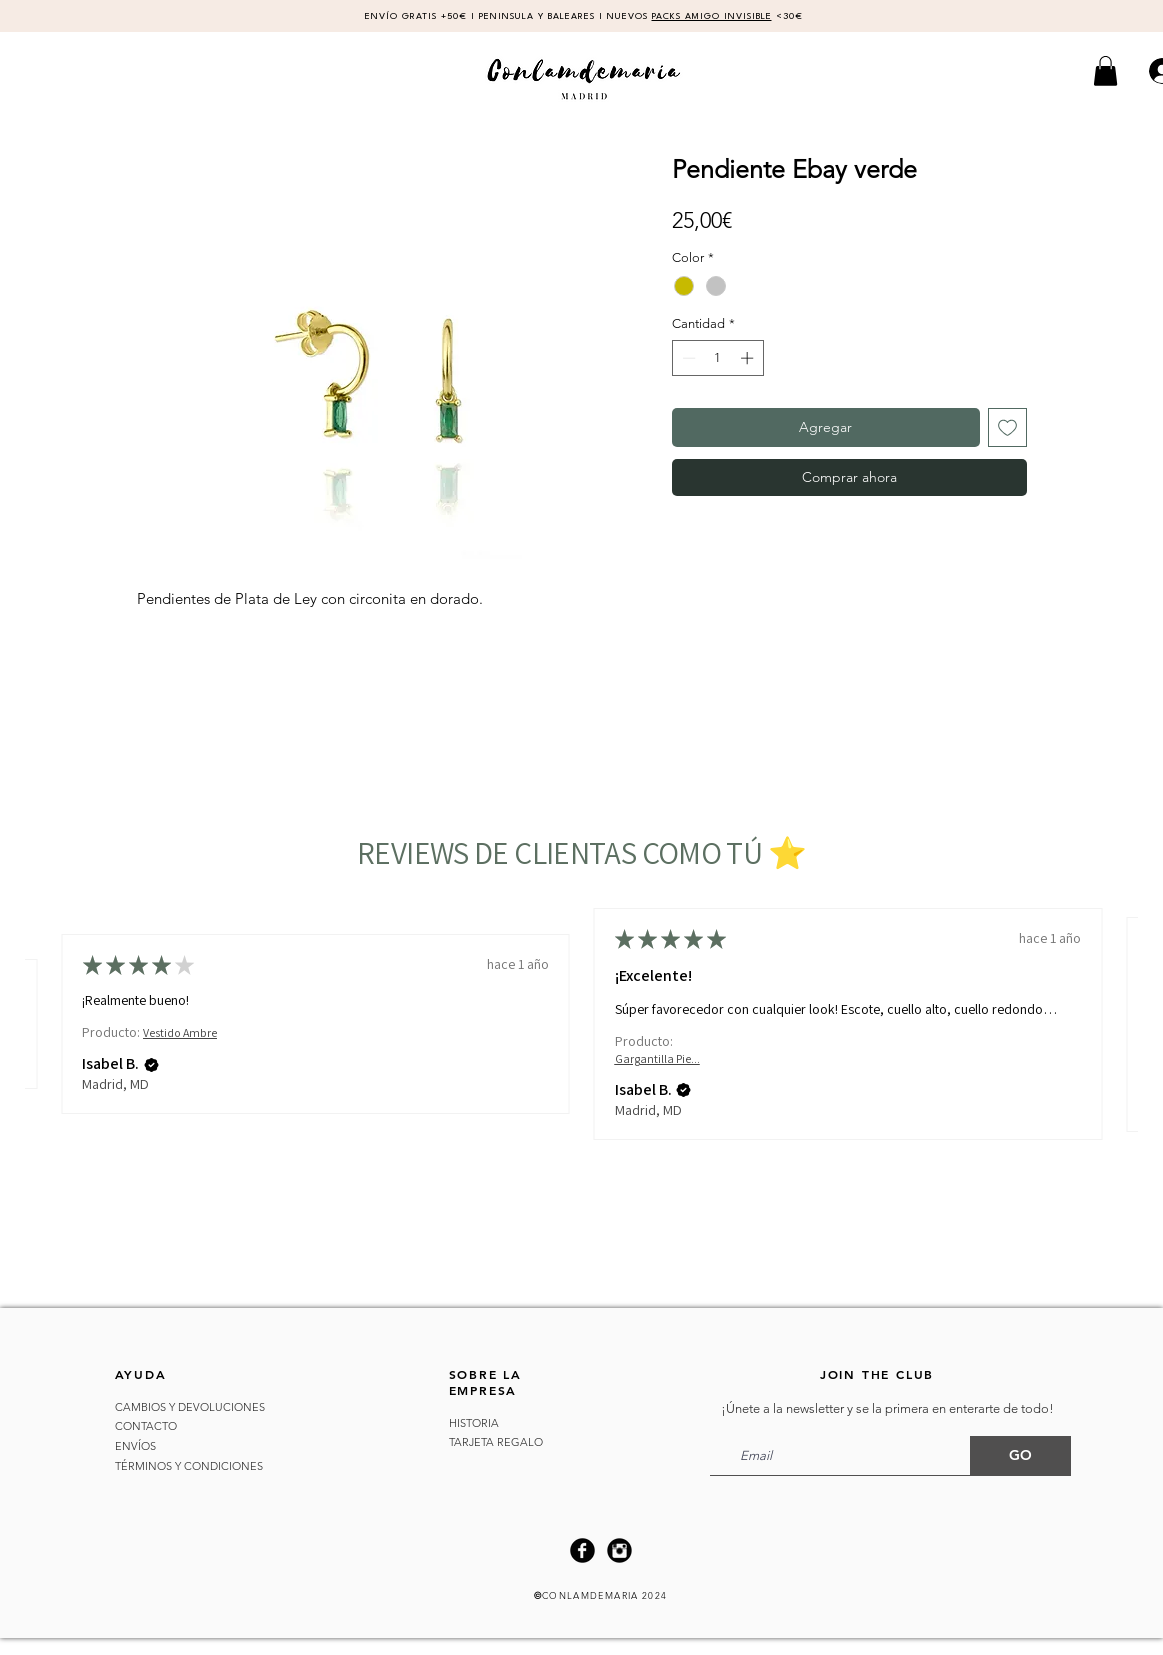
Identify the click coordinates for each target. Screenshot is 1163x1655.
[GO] (1020, 1456)
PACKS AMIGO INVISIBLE (712, 16)
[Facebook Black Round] (582, 1550)
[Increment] (749, 358)
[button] (1105, 71)
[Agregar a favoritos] (1007, 427)
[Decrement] (687, 358)
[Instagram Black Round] (619, 1550)
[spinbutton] (717, 358)
